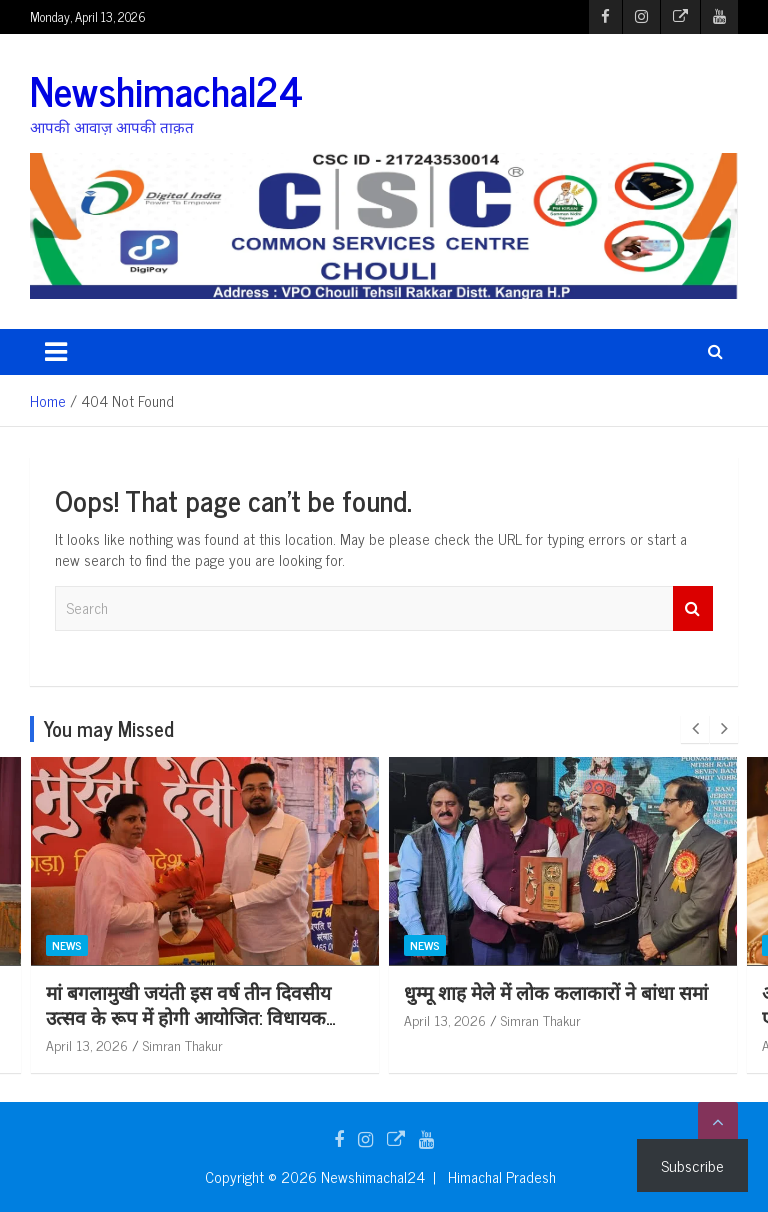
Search (693, 608)
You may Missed (109, 728)
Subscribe (692, 1165)
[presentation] (695, 729)
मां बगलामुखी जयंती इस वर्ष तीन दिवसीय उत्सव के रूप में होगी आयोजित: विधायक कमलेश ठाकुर (546, 1016)
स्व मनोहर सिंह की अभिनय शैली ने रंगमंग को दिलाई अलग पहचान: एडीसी (200, 1004)
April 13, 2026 (87, 1044)
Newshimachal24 (166, 90)
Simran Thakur (183, 1044)
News (67, 945)
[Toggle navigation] (56, 352)
